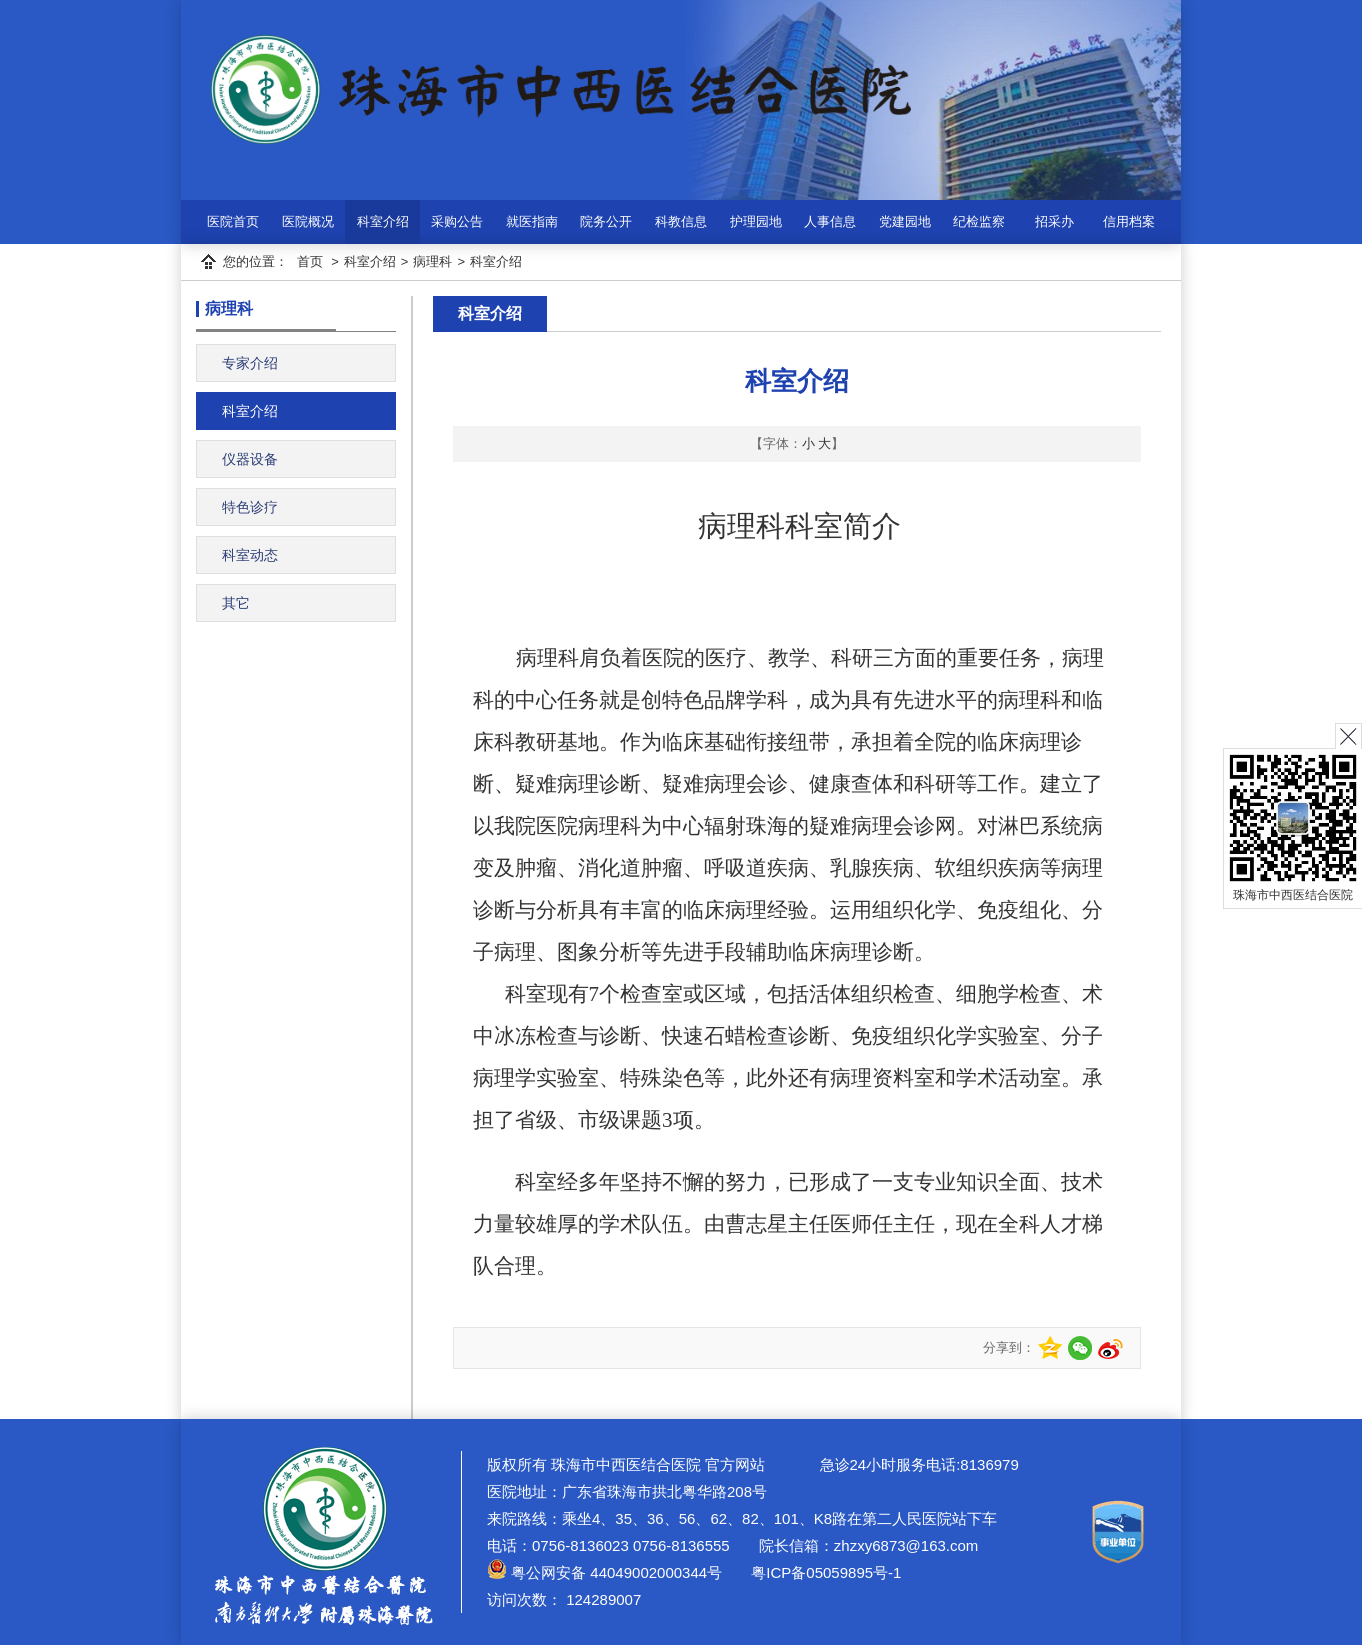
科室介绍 (383, 221)
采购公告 (457, 221)
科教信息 (681, 221)
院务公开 (606, 221)
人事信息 (830, 221)
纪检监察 (979, 221)
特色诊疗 (250, 507)
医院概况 (308, 221)
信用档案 (1129, 221)
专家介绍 (250, 363)
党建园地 (905, 221)
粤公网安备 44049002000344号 (604, 1572)
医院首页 (233, 221)
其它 (236, 603)
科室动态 (250, 555)
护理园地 (756, 221)
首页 (310, 261)
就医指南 (532, 221)
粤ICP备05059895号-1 (824, 1572)
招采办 (1054, 221)
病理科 (432, 261)
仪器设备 (250, 459)
